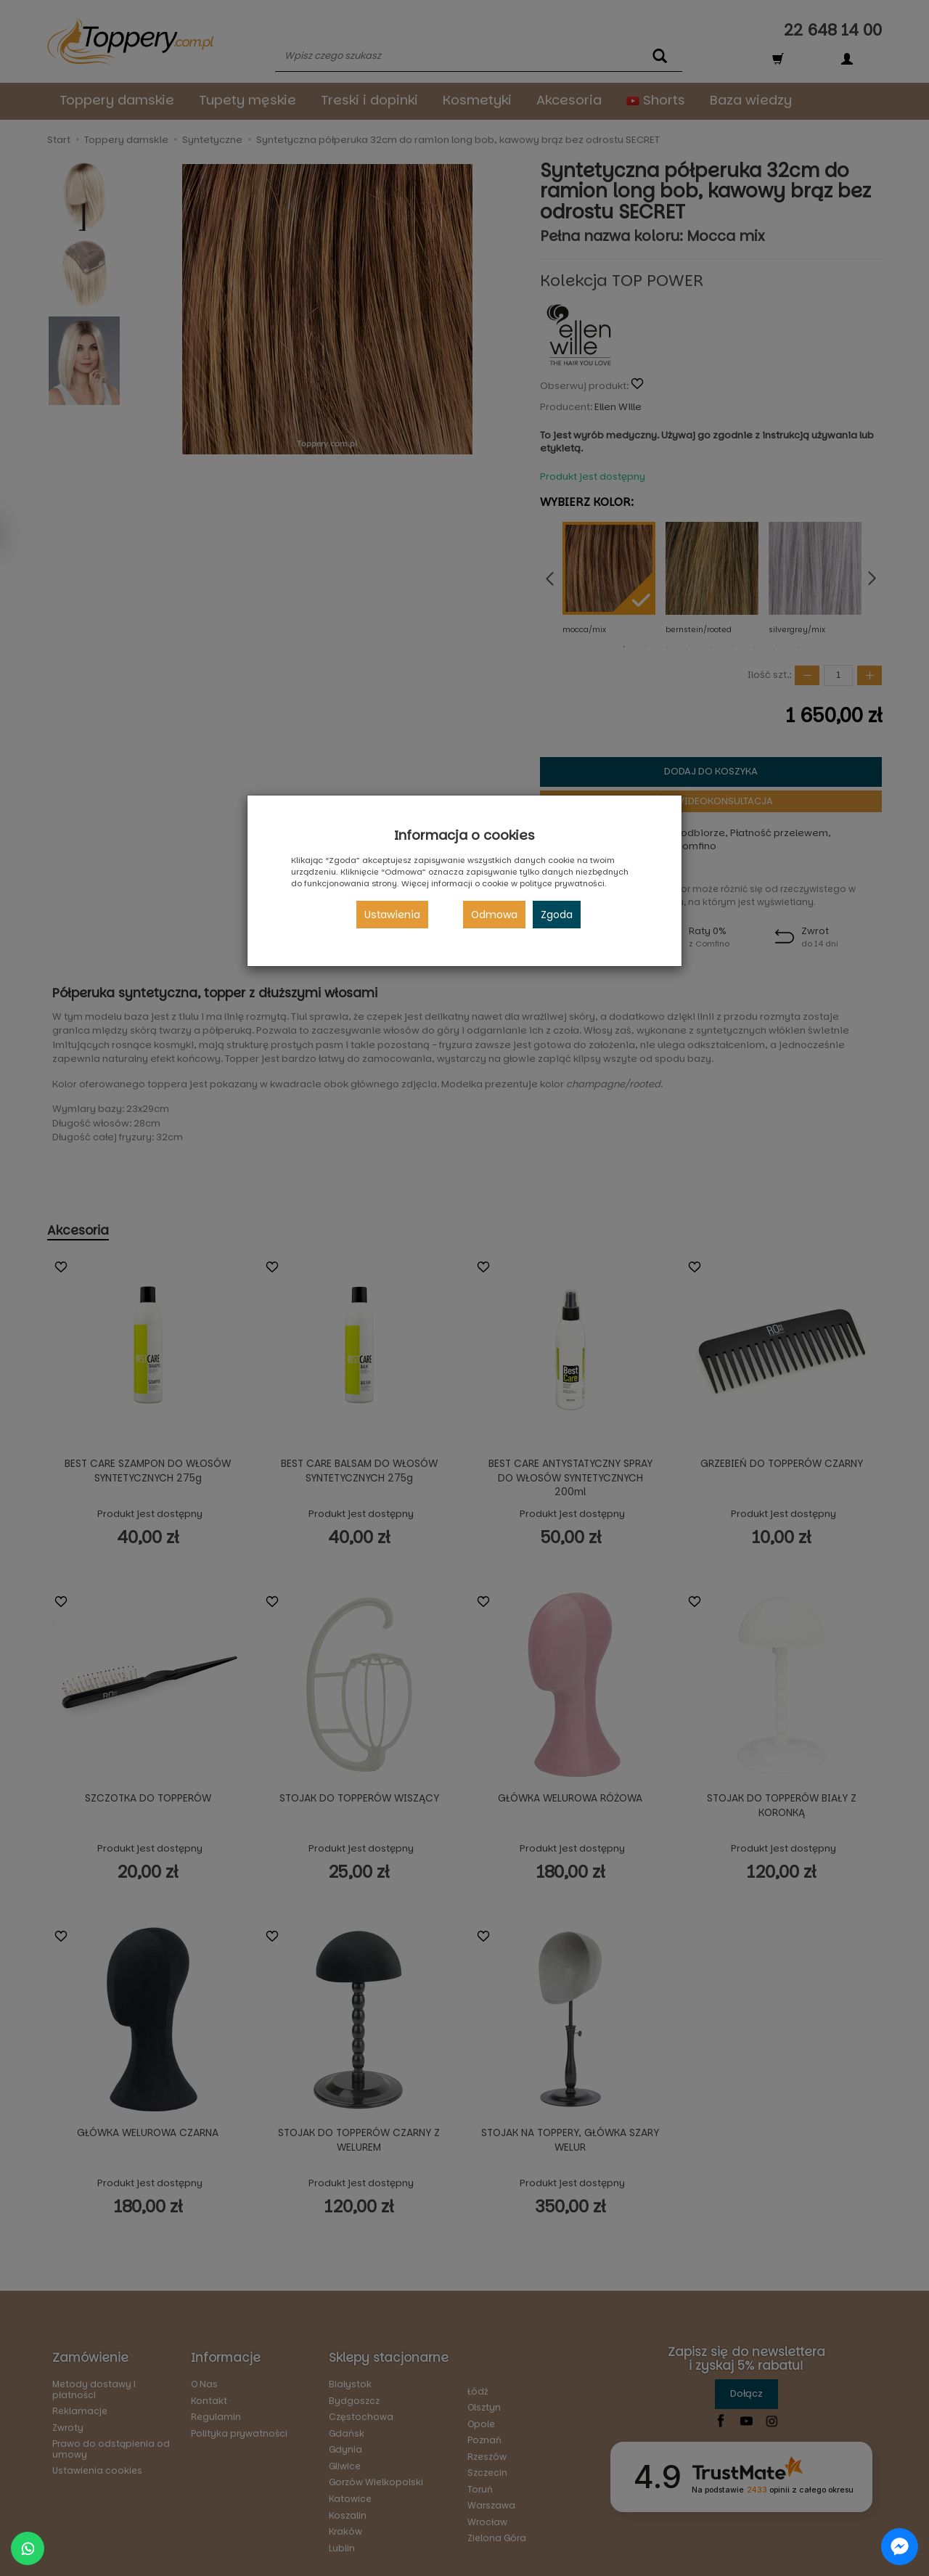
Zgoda (557, 914)
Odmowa (494, 914)
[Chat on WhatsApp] (27, 2548)
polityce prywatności (562, 883)
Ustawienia (392, 914)
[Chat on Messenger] (899, 2546)
